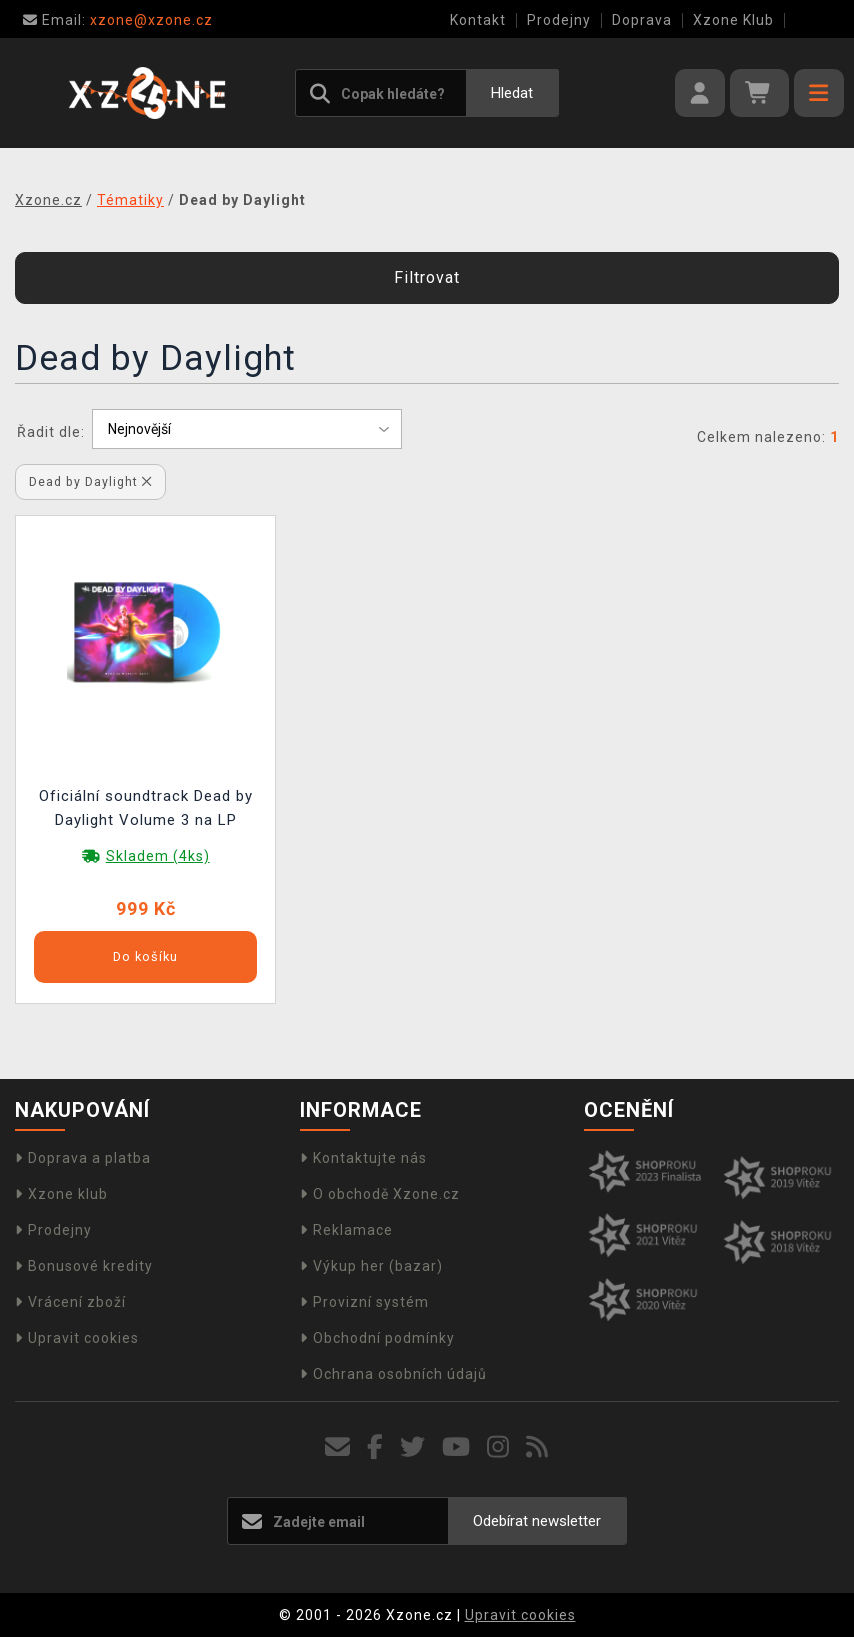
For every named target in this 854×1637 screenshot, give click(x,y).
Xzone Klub (733, 20)
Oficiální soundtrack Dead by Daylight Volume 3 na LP (146, 808)
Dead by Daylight (90, 481)
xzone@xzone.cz (118, 20)
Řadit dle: (51, 432)
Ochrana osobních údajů (393, 1374)
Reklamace (346, 1230)
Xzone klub (61, 1194)
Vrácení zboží (70, 1302)
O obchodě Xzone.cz (380, 1194)
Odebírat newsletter (537, 1521)
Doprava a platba (83, 1158)
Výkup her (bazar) (371, 1266)
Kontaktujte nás (363, 1158)
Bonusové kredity (84, 1266)
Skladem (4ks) (158, 856)
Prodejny (559, 20)
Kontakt (478, 20)
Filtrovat (427, 277)
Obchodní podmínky (377, 1338)
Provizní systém (364, 1302)
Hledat (512, 93)
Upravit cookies (77, 1338)
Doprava (642, 20)
